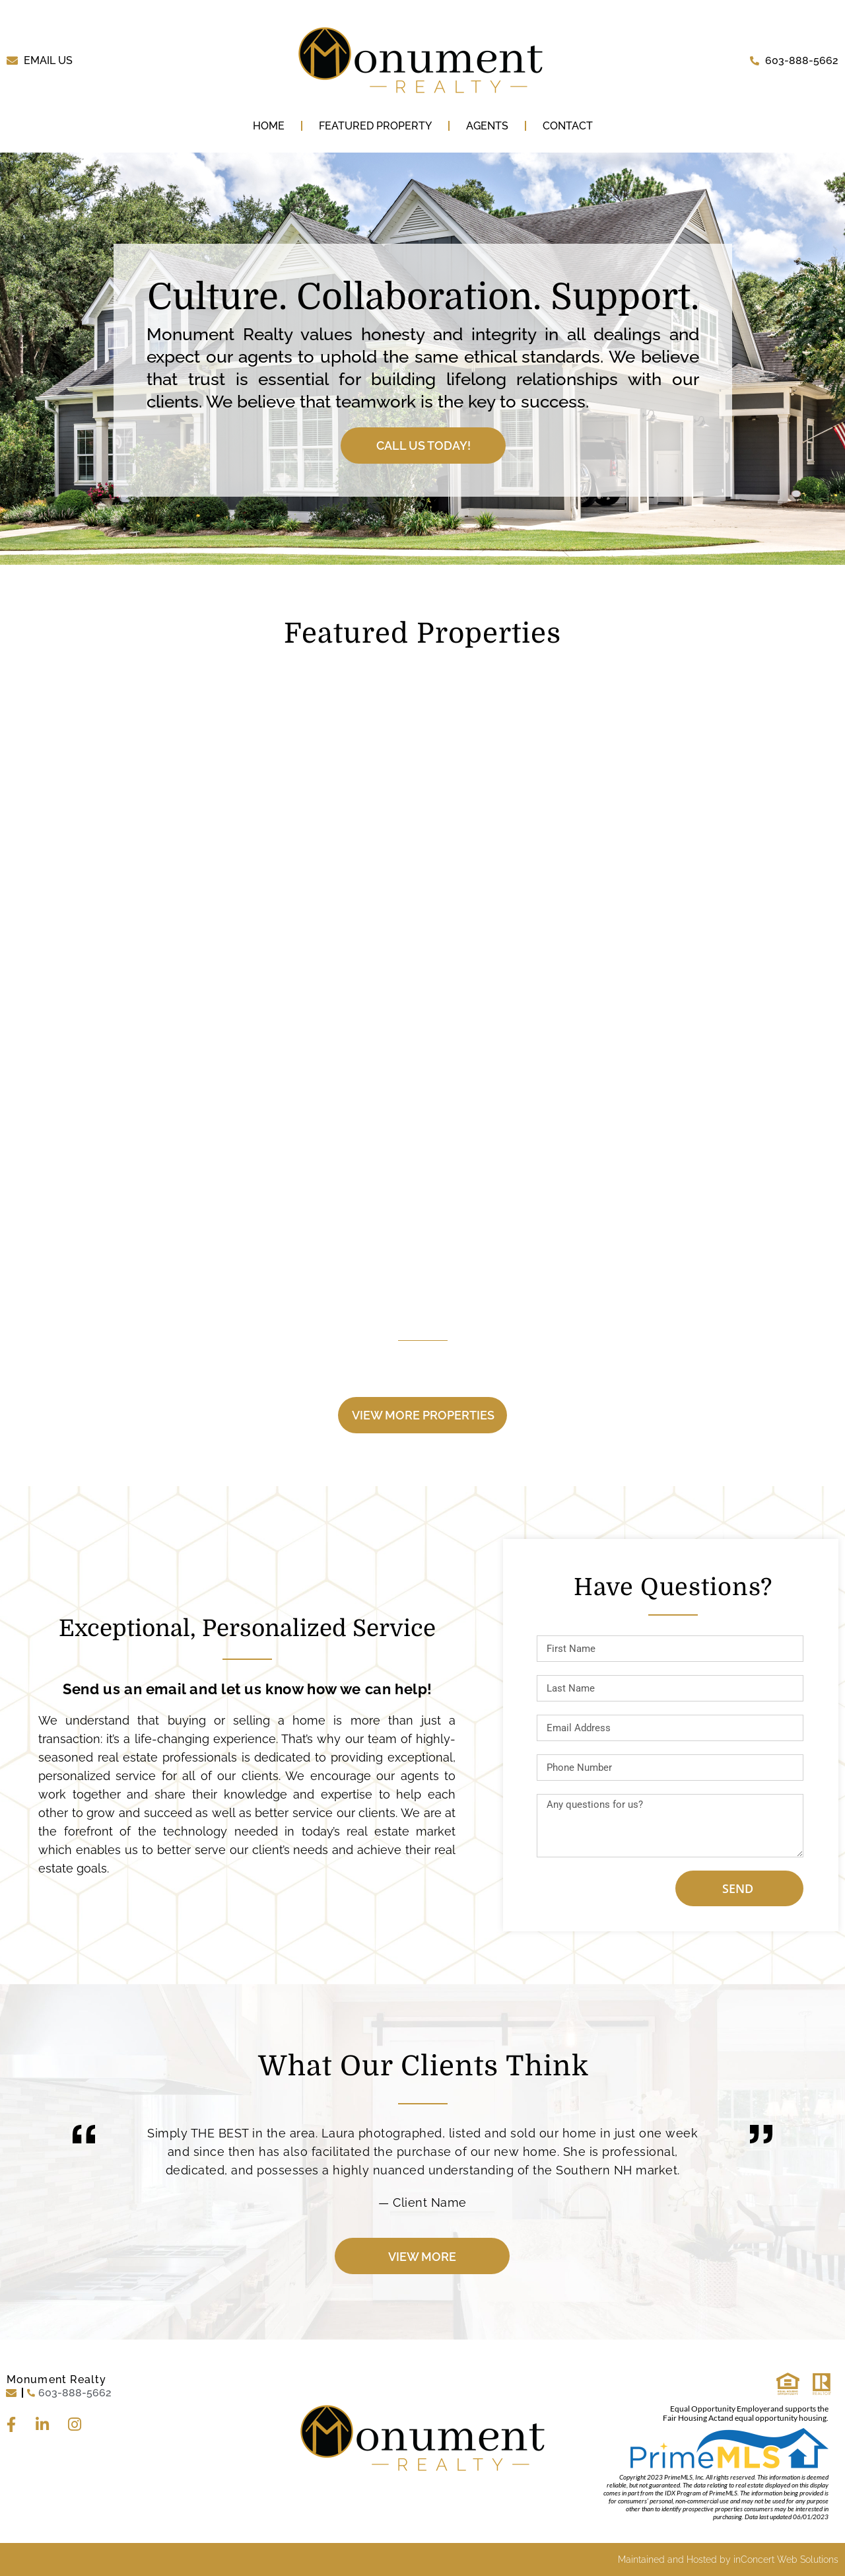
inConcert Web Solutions (785, 2559)
